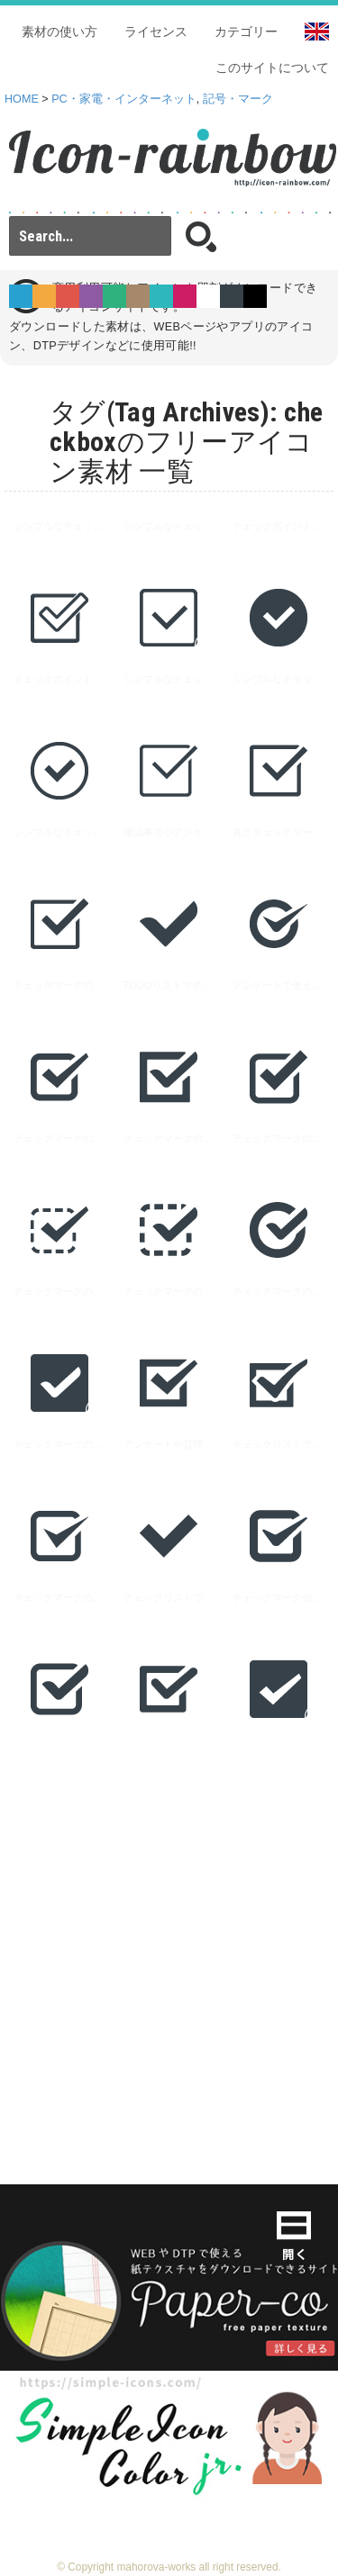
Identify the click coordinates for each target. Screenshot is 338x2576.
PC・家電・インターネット (123, 99)
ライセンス (155, 31)
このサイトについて (272, 67)
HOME (22, 99)
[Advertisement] (169, 1934)
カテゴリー (246, 31)
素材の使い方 (59, 31)
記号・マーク (238, 99)
